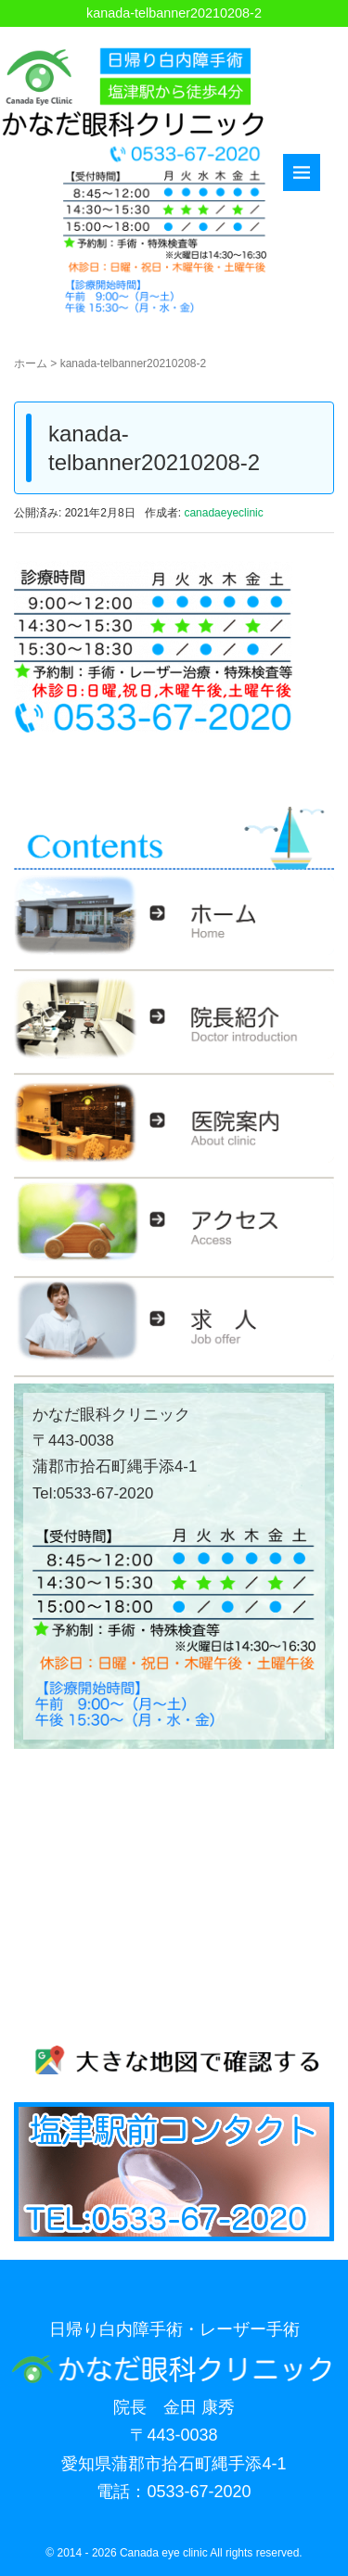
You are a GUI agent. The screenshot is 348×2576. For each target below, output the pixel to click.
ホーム (30, 363)
